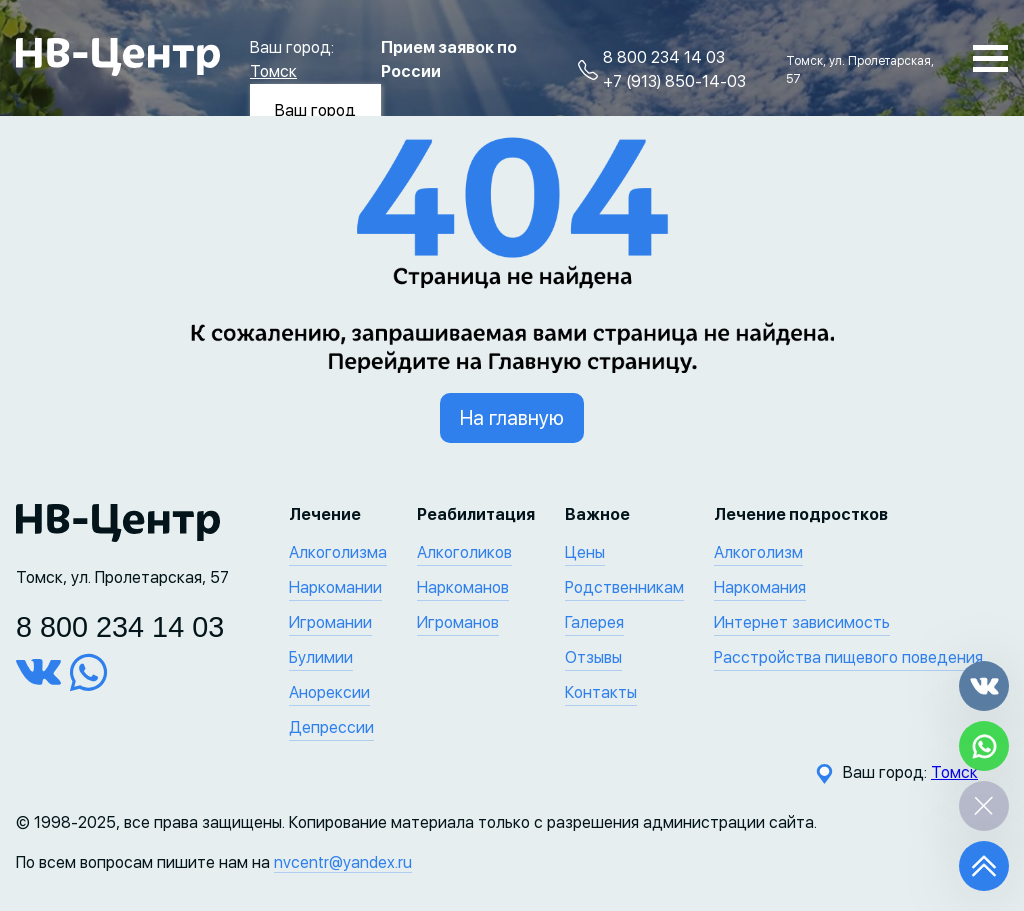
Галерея (594, 622)
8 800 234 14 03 (664, 57)
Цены (585, 552)
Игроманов (458, 622)
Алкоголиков (464, 552)
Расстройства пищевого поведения (848, 657)
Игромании (330, 622)
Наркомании (335, 587)
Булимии (321, 657)
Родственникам (624, 587)
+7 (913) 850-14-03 (674, 81)
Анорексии (329, 692)
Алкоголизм (758, 552)
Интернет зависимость (802, 622)
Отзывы (593, 657)
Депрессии (331, 727)
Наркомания (760, 587)
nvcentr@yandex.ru (343, 862)
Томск (273, 71)
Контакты (601, 692)
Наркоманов (463, 587)
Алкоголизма (338, 552)
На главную (512, 418)
